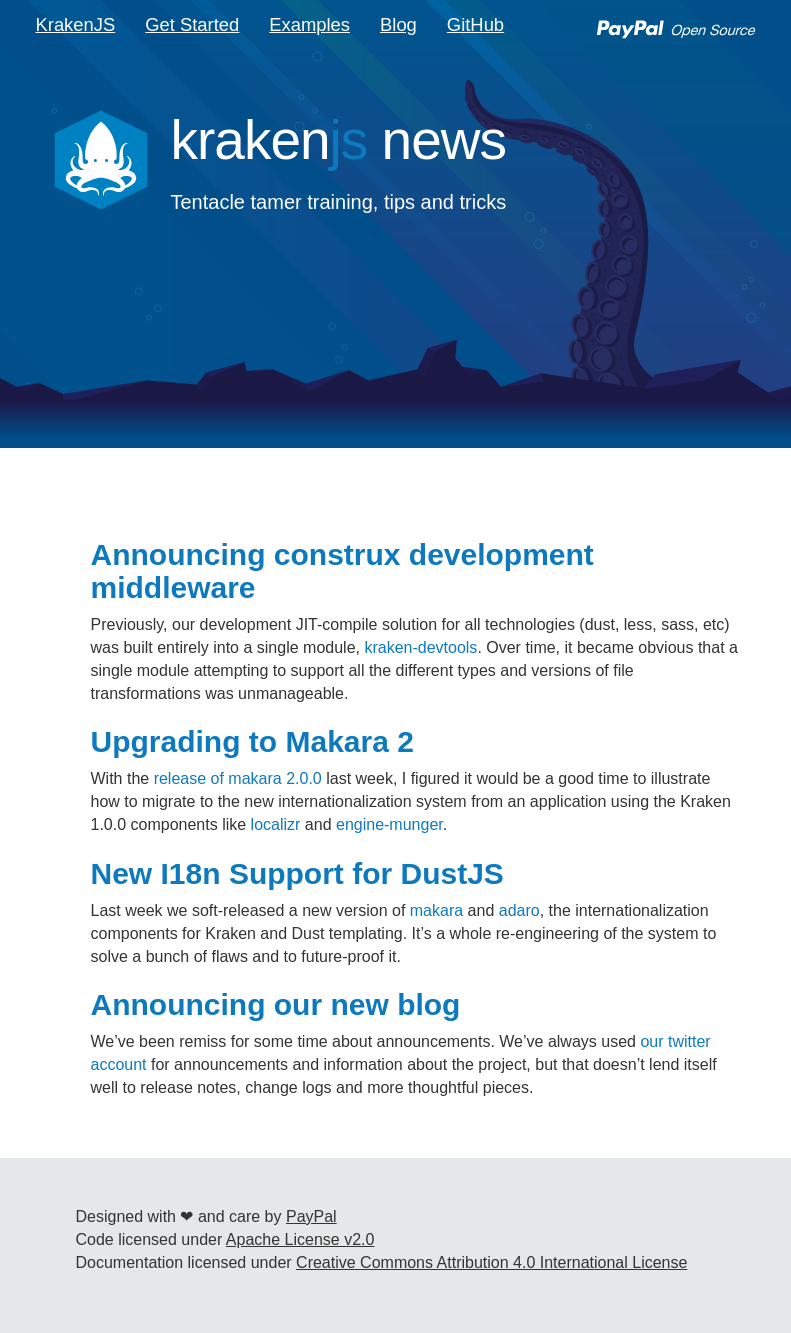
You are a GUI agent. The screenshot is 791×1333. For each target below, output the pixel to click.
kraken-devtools (420, 647)
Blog (398, 24)
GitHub (475, 24)
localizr (276, 824)
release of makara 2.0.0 (238, 778)
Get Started (192, 24)
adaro (519, 910)
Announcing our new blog (276, 1004)
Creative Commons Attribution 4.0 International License (491, 1262)
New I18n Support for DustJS (297, 873)
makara (436, 910)
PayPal (311, 1216)
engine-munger (389, 824)
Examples (309, 24)
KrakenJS (76, 24)
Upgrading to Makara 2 (252, 741)
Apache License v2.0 (300, 1239)
